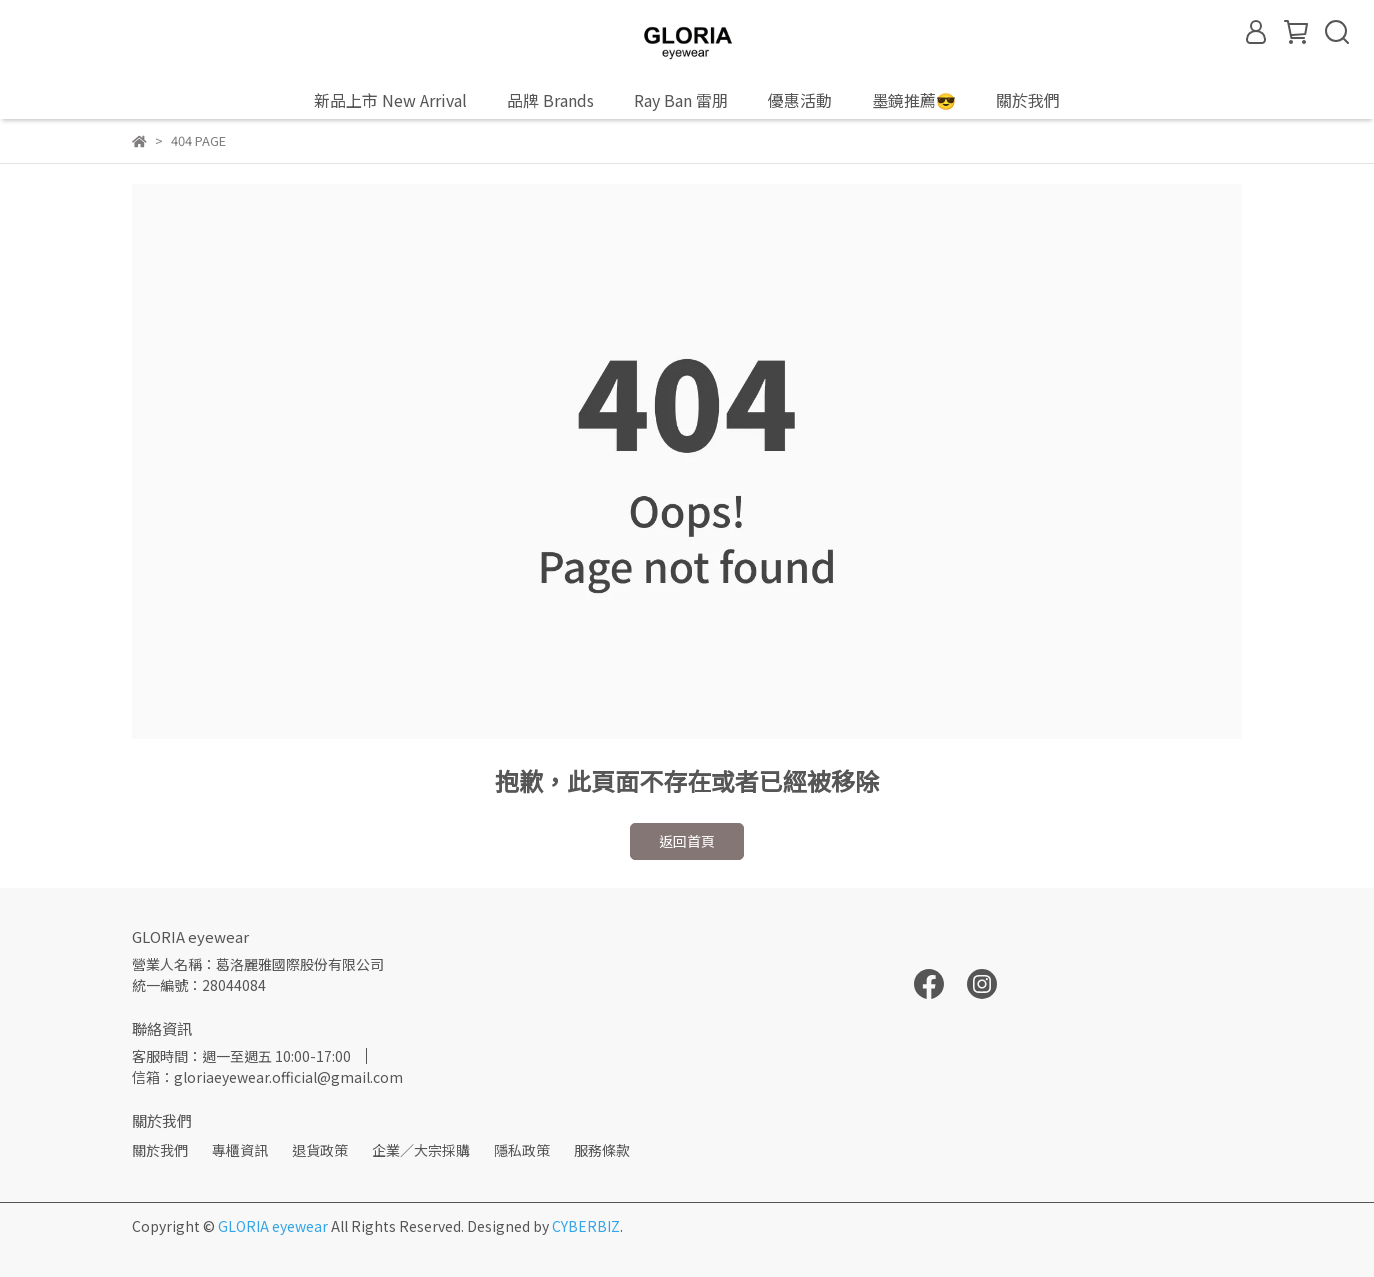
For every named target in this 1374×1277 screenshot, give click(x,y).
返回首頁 (687, 841)
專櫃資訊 (240, 1150)
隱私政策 (522, 1150)
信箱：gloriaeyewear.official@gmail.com (267, 1077)
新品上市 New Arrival (390, 100)
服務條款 (602, 1150)
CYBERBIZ (586, 1226)
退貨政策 (320, 1150)
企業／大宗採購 (421, 1150)
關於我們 (160, 1150)
